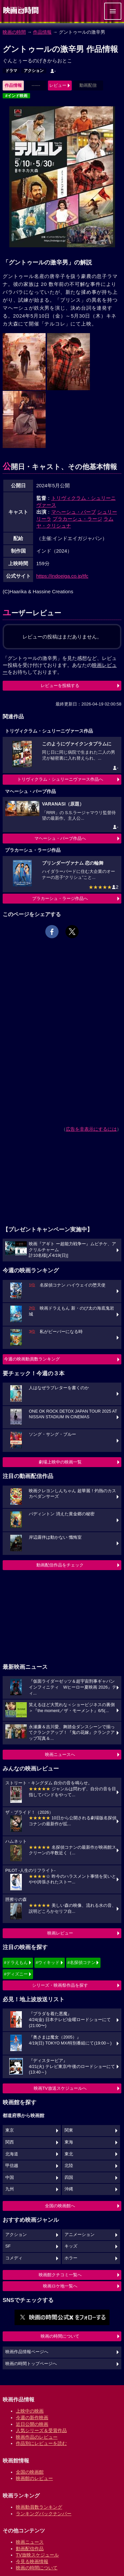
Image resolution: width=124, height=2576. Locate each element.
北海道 (11, 2154)
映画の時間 (14, 32)
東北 (68, 2154)
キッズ (70, 2246)
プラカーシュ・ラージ (77, 519)
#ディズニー (16, 1974)
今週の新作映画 (32, 2417)
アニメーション (79, 2234)
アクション (34, 70)
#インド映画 (16, 95)
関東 (68, 2130)
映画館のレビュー (34, 2478)
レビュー (57, 85)
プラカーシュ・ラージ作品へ (60, 898)
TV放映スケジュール (37, 2555)
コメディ (13, 2258)
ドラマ (11, 70)
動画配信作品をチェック (60, 1565)
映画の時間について (60, 2336)
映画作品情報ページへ (26, 2352)
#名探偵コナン (81, 1962)
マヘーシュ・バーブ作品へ (60, 838)
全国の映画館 (30, 2472)
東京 (9, 2130)
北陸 (68, 2165)
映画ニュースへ (60, 1754)
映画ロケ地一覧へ (60, 2286)
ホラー (70, 2258)
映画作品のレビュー (37, 2437)
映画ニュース (30, 2542)
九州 (9, 2189)
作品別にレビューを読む (41, 2443)
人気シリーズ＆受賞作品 (41, 2430)
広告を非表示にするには (91, 1129)
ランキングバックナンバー (43, 2513)
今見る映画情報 (32, 2561)
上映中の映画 (30, 2411)
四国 (68, 2177)
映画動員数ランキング (39, 2507)
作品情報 (42, 32)
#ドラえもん (16, 1962)
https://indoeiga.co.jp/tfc (62, 576)
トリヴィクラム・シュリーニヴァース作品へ (60, 779)
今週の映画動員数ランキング (32, 1359)
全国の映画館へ (60, 2205)
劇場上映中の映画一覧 (60, 1462)
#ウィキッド (48, 1962)
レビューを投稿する (60, 685)
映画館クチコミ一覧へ (60, 2274)
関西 (9, 2142)
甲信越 (11, 2165)
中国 (9, 2177)
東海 (68, 2142)
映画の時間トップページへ (31, 2363)
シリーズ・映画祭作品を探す (60, 1985)
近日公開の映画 (32, 2424)
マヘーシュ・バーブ (73, 512)
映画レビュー (60, 1933)
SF (8, 2246)
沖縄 (68, 2189)
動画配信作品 (30, 2548)
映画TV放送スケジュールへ (60, 2088)
